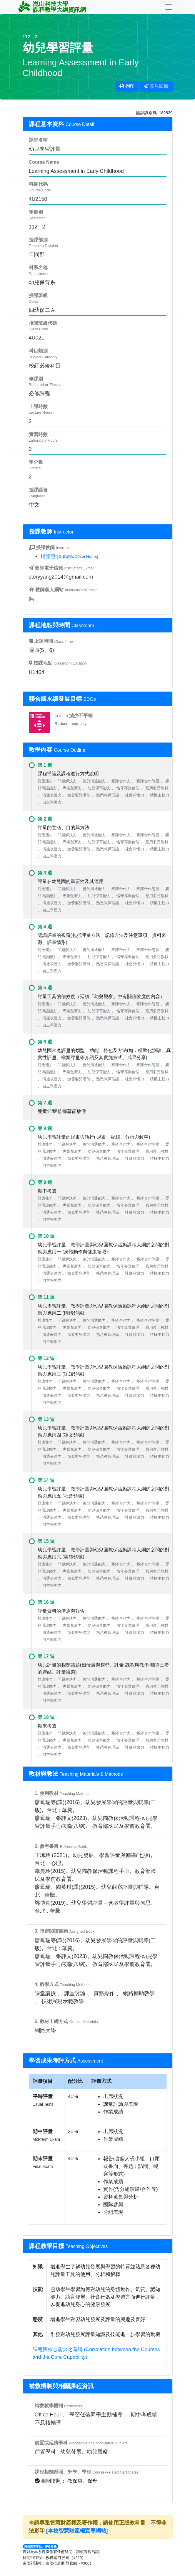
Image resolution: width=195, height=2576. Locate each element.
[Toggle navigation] (169, 7)
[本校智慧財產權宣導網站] (77, 2531)
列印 (127, 86)
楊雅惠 (48, 556)
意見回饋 (156, 86)
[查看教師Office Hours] (77, 556)
